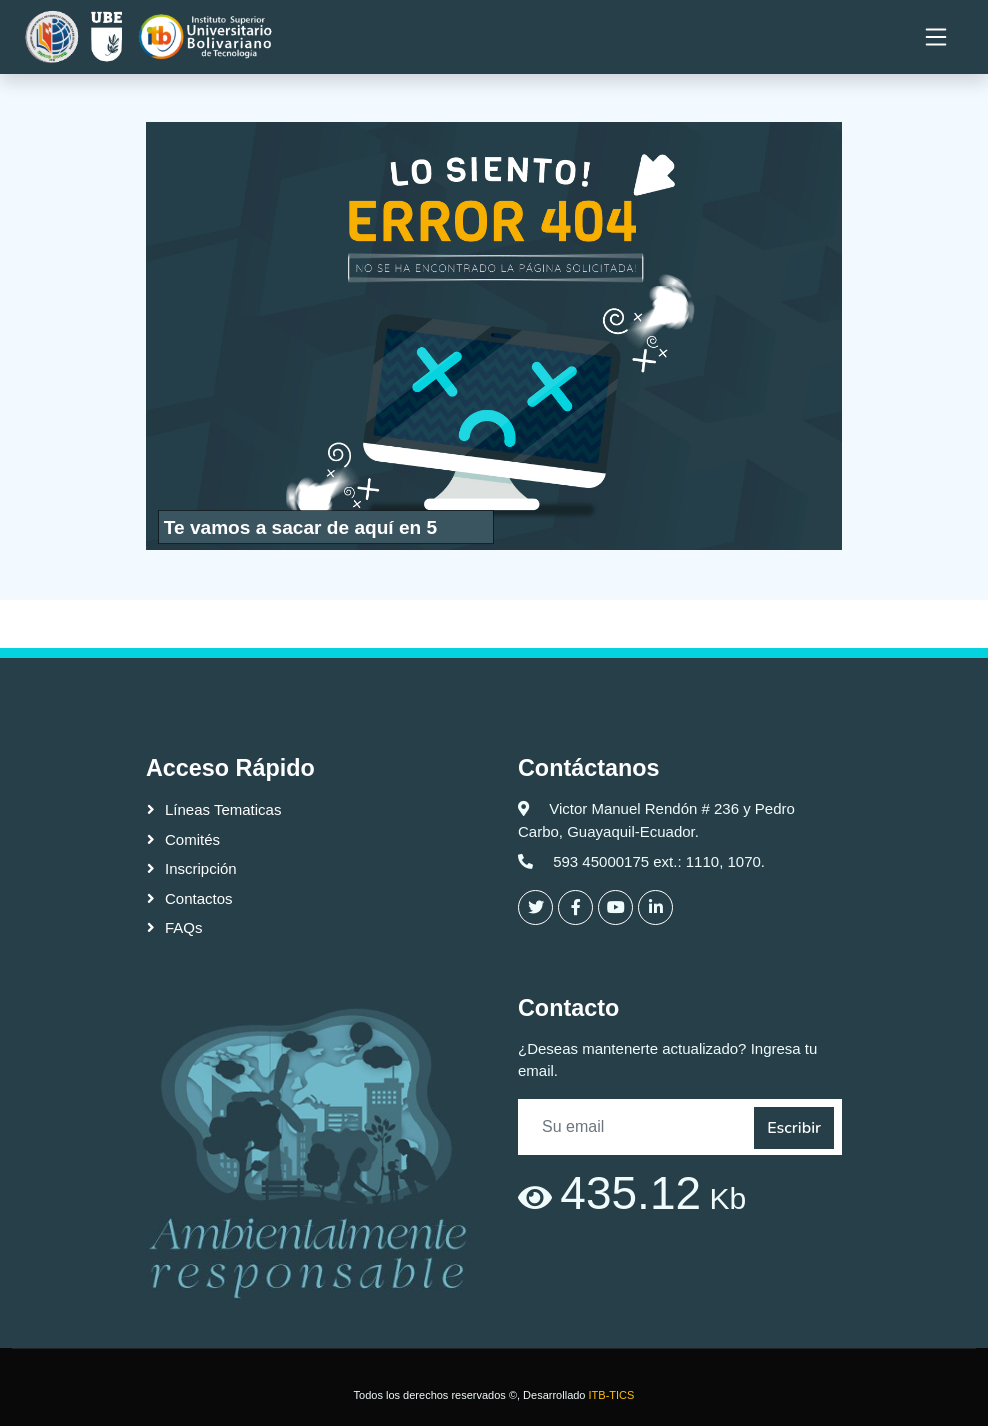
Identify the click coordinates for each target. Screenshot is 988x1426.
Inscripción (201, 868)
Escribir (794, 1128)
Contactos (199, 898)
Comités (192, 839)
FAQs (184, 927)
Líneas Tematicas (223, 809)
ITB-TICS (612, 1395)
